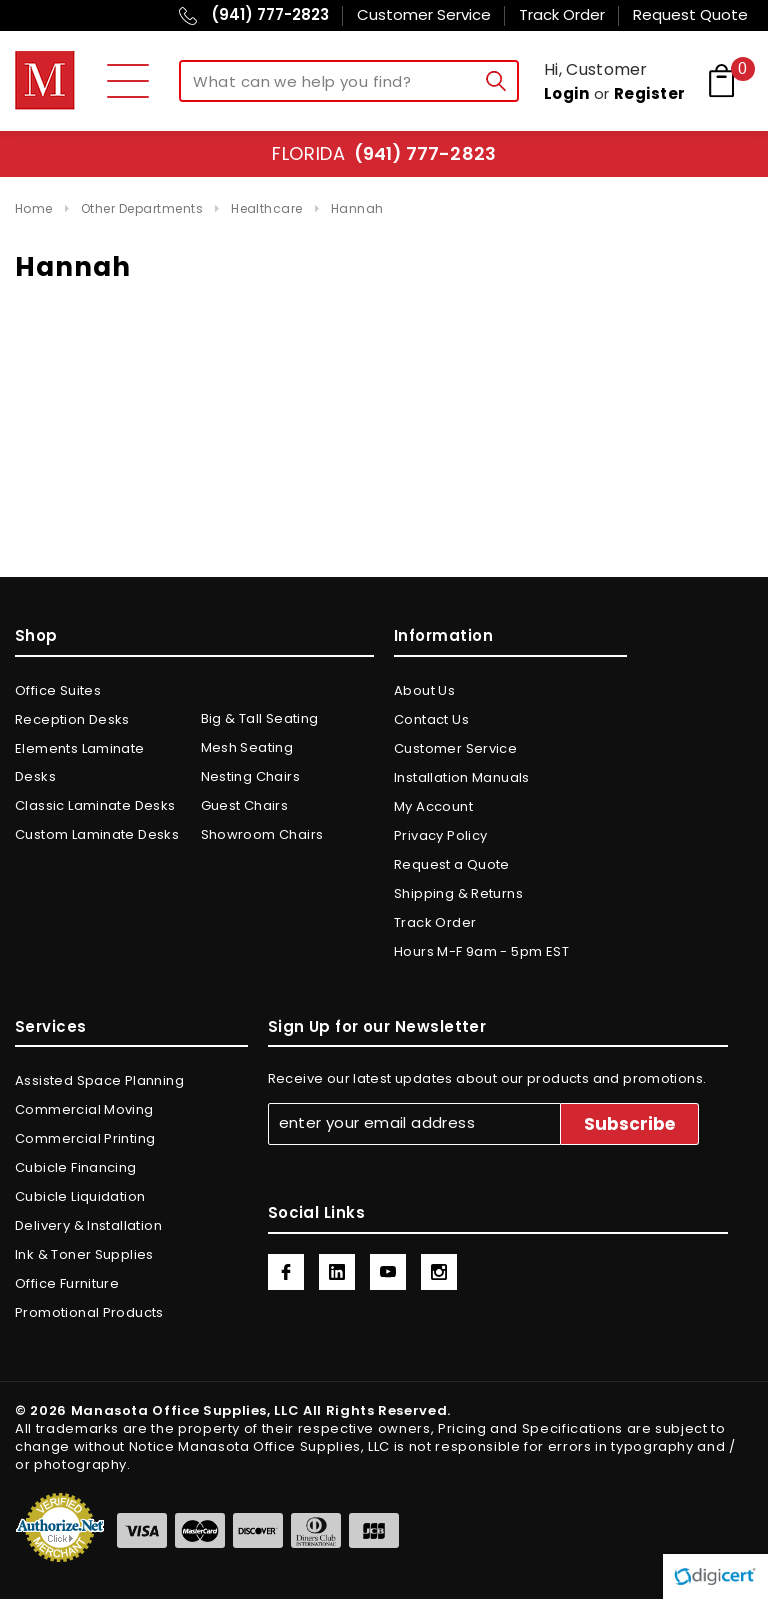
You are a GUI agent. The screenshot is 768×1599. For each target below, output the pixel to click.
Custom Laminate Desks (97, 834)
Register (650, 93)
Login (566, 93)
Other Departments (142, 208)
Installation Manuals (462, 777)
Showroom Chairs (262, 834)
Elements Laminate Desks (80, 762)
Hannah (357, 208)
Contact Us (431, 719)
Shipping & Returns (458, 893)
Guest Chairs (245, 805)
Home (34, 208)
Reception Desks (72, 719)
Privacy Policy (440, 835)
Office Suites (58, 690)
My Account (433, 806)
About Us (424, 690)
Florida (383, 153)
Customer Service (455, 748)
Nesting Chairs (250, 776)
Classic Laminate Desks (95, 805)
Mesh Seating (247, 747)
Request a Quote (452, 864)
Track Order (435, 922)
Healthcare (267, 208)
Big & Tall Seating (260, 718)
